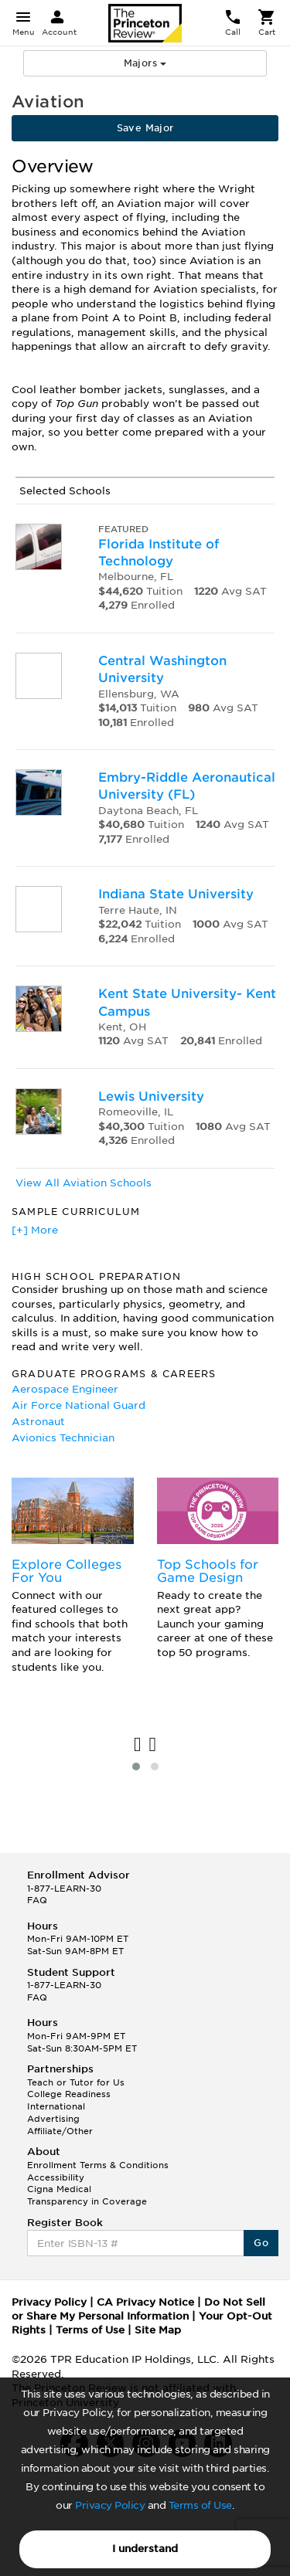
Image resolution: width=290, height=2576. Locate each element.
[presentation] (138, 1745)
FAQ (37, 1900)
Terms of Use (200, 2505)
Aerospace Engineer (65, 1389)
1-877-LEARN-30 (64, 1888)
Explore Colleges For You (66, 1571)
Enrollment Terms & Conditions (98, 2165)
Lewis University (151, 1096)
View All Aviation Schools (83, 1183)
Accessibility (55, 2177)
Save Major (145, 128)
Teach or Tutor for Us (76, 2082)
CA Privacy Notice (145, 2302)
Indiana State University (176, 894)
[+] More (35, 1230)
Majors (145, 63)
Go (261, 2242)
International (56, 2106)
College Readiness (69, 2094)
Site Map (158, 2330)
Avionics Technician (63, 1438)
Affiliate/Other (60, 2131)
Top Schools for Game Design (207, 1571)
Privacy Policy (110, 2505)
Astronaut (38, 1421)
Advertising (53, 2118)
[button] (136, 1766)
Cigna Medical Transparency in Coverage (87, 2195)
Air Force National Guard (78, 1405)
